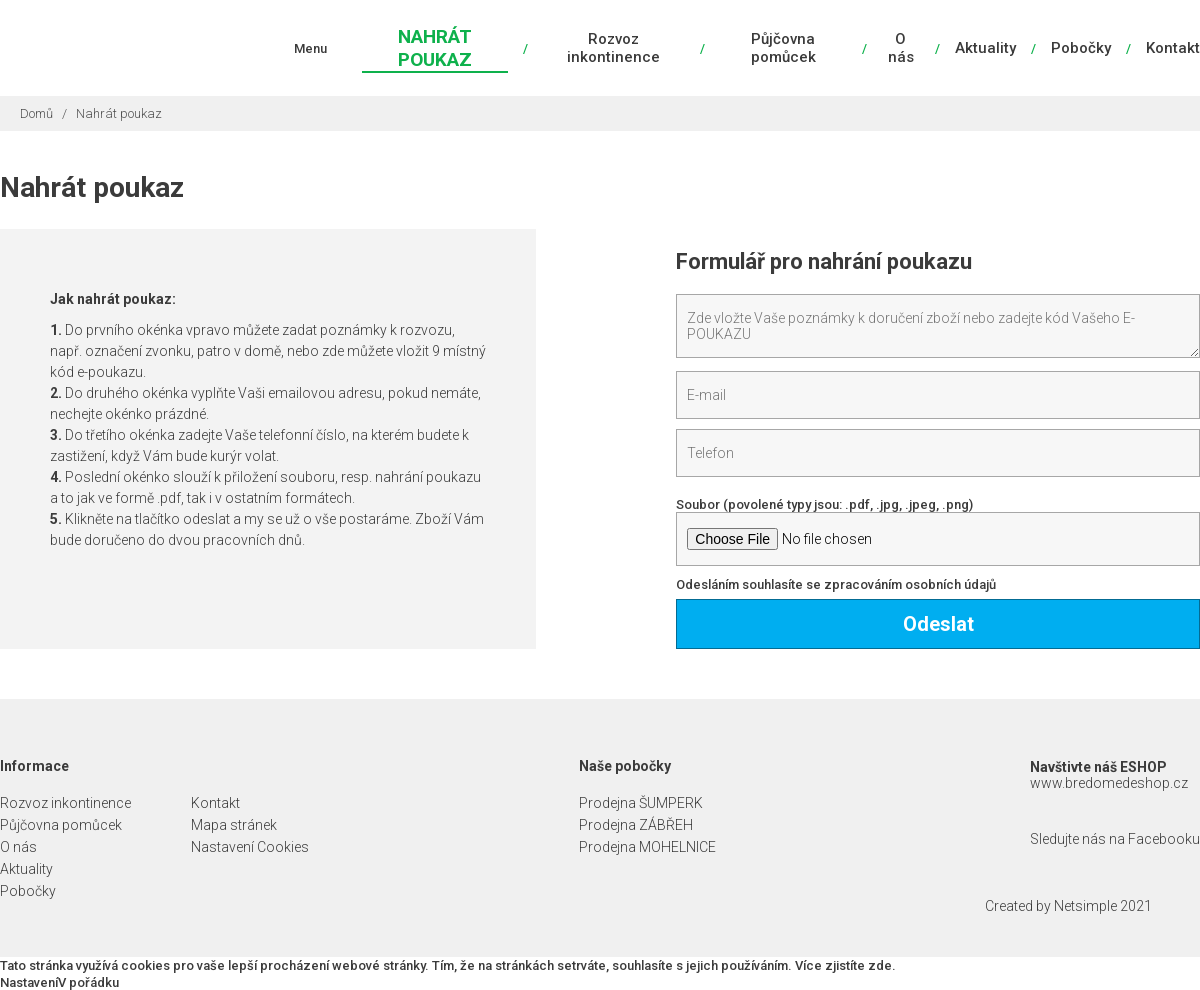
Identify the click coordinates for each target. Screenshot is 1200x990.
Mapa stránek (234, 825)
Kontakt (1173, 48)
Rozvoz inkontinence (613, 48)
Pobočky (1081, 48)
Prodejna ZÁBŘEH (636, 825)
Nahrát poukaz (435, 48)
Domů (36, 113)
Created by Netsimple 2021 (1068, 906)
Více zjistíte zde (843, 965)
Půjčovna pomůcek (783, 48)
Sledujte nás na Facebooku (1115, 839)
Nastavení (29, 982)
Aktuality (985, 48)
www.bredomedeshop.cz (1109, 783)
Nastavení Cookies (250, 847)
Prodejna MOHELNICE (647, 847)
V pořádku (88, 982)
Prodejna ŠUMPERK (641, 803)
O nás (901, 48)
